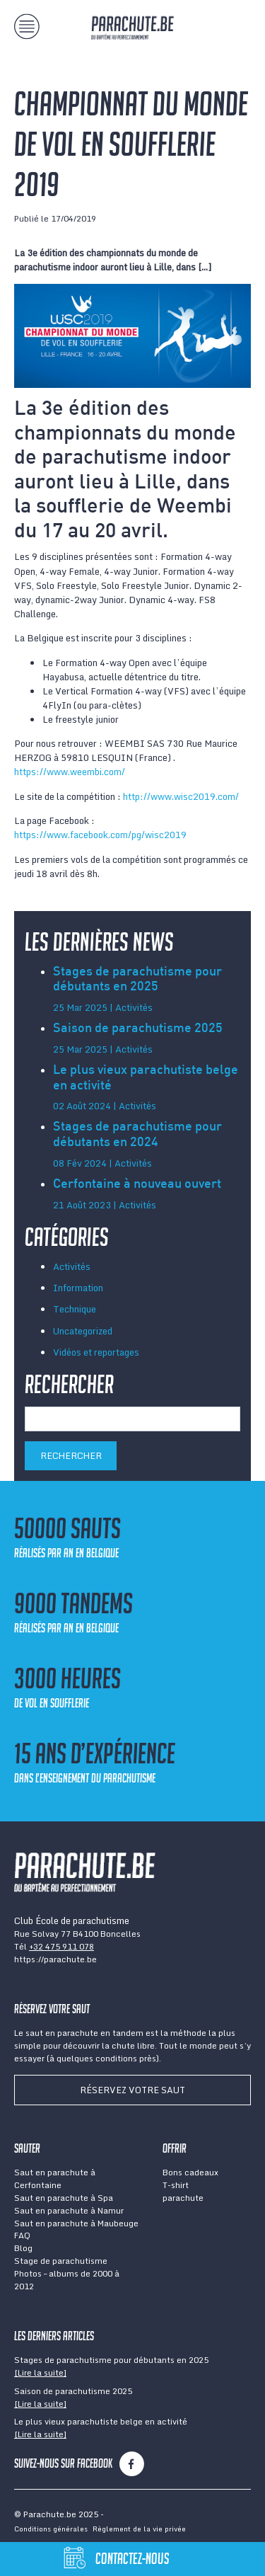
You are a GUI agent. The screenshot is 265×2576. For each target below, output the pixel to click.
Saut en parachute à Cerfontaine (54, 2178)
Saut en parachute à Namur (69, 2210)
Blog (23, 2248)
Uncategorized (82, 1331)
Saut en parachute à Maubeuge (76, 2223)
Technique (74, 1309)
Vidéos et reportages (96, 1352)
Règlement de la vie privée (139, 2528)
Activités (71, 1266)
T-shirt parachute (183, 2191)
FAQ (22, 2235)
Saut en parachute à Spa (63, 2197)
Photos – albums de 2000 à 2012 (66, 2280)
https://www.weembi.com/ (69, 772)
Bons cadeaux (190, 2172)
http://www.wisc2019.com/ (181, 796)
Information (78, 1288)
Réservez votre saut (132, 2090)
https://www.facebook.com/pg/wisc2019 (100, 835)
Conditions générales (51, 2528)
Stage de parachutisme (60, 2260)
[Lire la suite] (40, 2372)
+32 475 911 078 (61, 1946)
